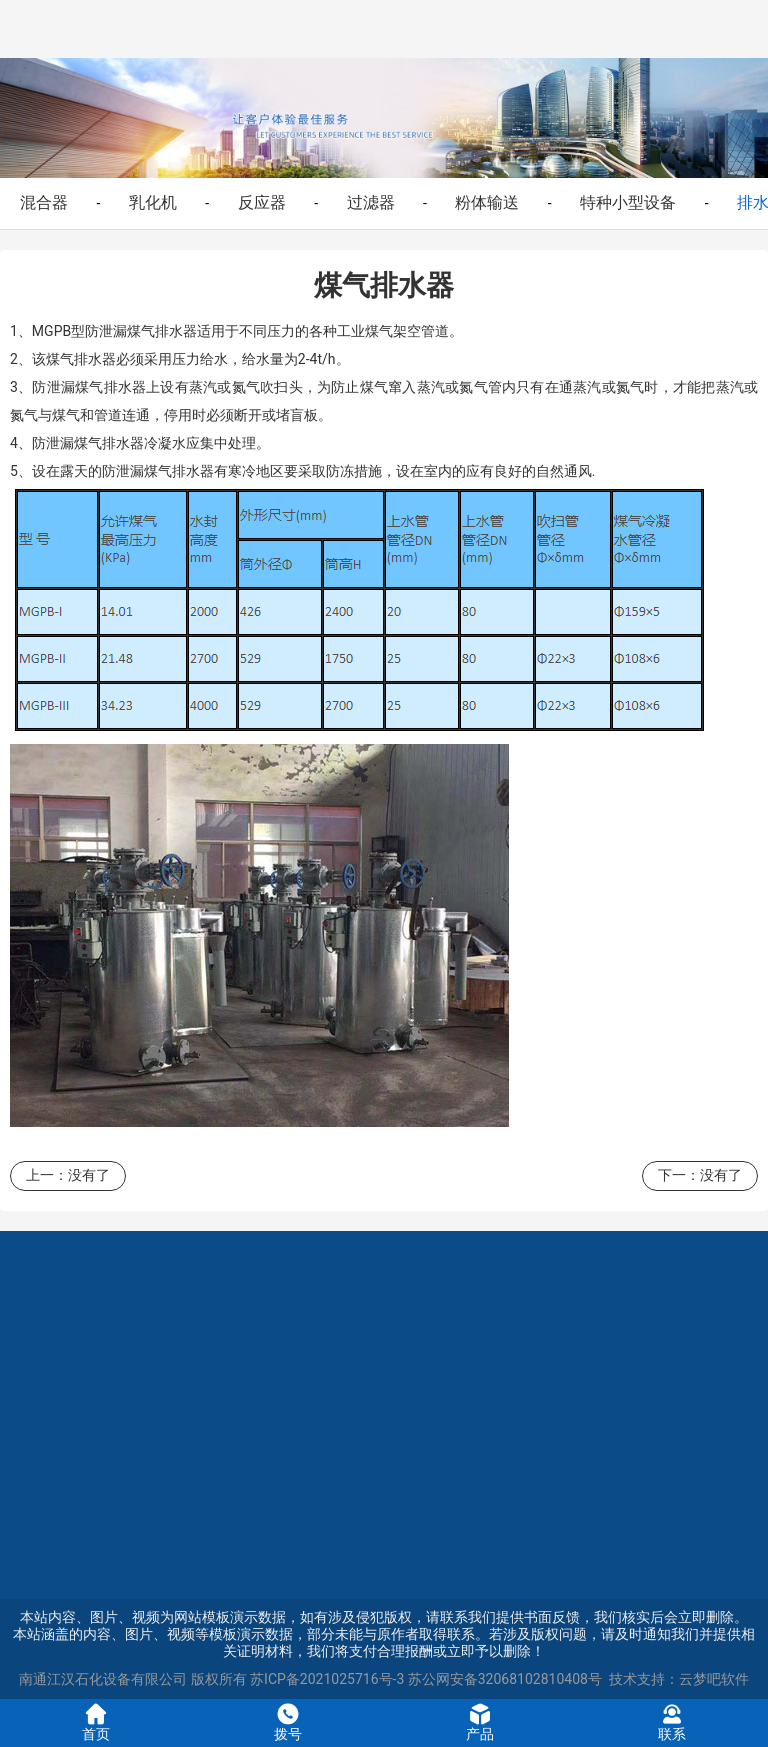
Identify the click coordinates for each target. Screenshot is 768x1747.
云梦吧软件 (714, 1679)
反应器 (262, 202)
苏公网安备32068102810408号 (505, 1679)
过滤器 (371, 202)
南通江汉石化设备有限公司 (103, 1679)
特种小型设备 (628, 202)
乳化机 (153, 202)
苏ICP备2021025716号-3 (327, 1679)
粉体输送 (487, 202)
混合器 (44, 202)
